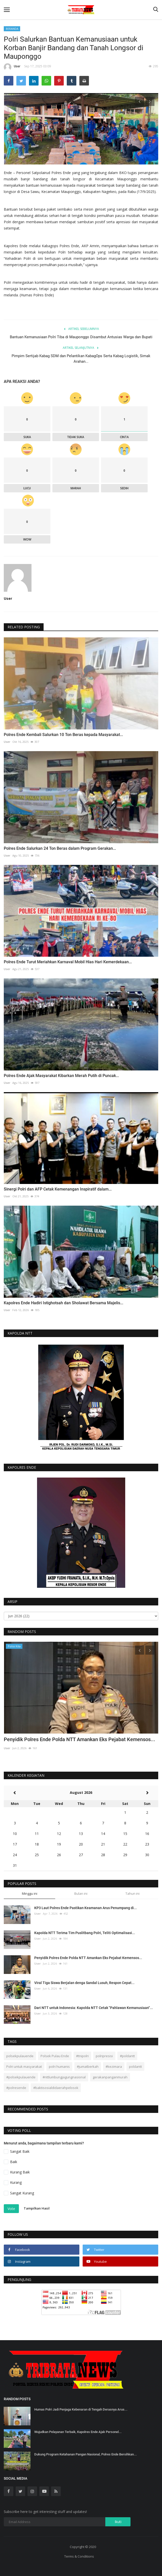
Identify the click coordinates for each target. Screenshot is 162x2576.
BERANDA (12, 29)
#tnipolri (82, 2056)
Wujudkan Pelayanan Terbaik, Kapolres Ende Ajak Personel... (78, 2432)
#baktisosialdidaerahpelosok (55, 2087)
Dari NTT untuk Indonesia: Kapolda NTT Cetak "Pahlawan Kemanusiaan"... (93, 2008)
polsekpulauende (20, 2056)
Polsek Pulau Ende (55, 2056)
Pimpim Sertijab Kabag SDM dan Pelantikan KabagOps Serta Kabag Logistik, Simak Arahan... (81, 359)
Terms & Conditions (79, 2556)
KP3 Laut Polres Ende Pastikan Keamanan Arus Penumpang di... (85, 1908)
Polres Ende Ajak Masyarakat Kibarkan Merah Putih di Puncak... (61, 1075)
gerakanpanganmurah (110, 2077)
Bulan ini (80, 1893)
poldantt (135, 2066)
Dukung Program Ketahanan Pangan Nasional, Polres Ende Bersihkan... (85, 2454)
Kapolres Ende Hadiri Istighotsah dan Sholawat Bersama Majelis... (63, 1302)
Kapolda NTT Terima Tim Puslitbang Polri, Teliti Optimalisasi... (84, 1933)
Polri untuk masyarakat (24, 2066)
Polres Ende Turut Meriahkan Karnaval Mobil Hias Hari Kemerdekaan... (68, 961)
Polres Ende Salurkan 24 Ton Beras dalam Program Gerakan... (60, 848)
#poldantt (127, 2056)
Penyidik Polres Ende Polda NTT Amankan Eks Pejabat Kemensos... (79, 1739)
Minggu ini (29, 1893)
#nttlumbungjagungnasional (64, 2077)
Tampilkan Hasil (37, 2208)
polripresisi (104, 2056)
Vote (11, 2208)
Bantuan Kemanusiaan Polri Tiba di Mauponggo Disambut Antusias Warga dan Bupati (81, 337)
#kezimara (114, 2066)
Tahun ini (132, 1893)
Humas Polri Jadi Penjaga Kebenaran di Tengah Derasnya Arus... (80, 2409)
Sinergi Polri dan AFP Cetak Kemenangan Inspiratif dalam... (58, 1189)
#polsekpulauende (21, 2077)
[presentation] (139, 101)
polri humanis (59, 2066)
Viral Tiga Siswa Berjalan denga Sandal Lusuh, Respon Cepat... (84, 1983)
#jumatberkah (88, 2066)
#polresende (16, 2087)
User (12, 67)
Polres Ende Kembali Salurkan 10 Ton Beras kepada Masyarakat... (63, 734)
